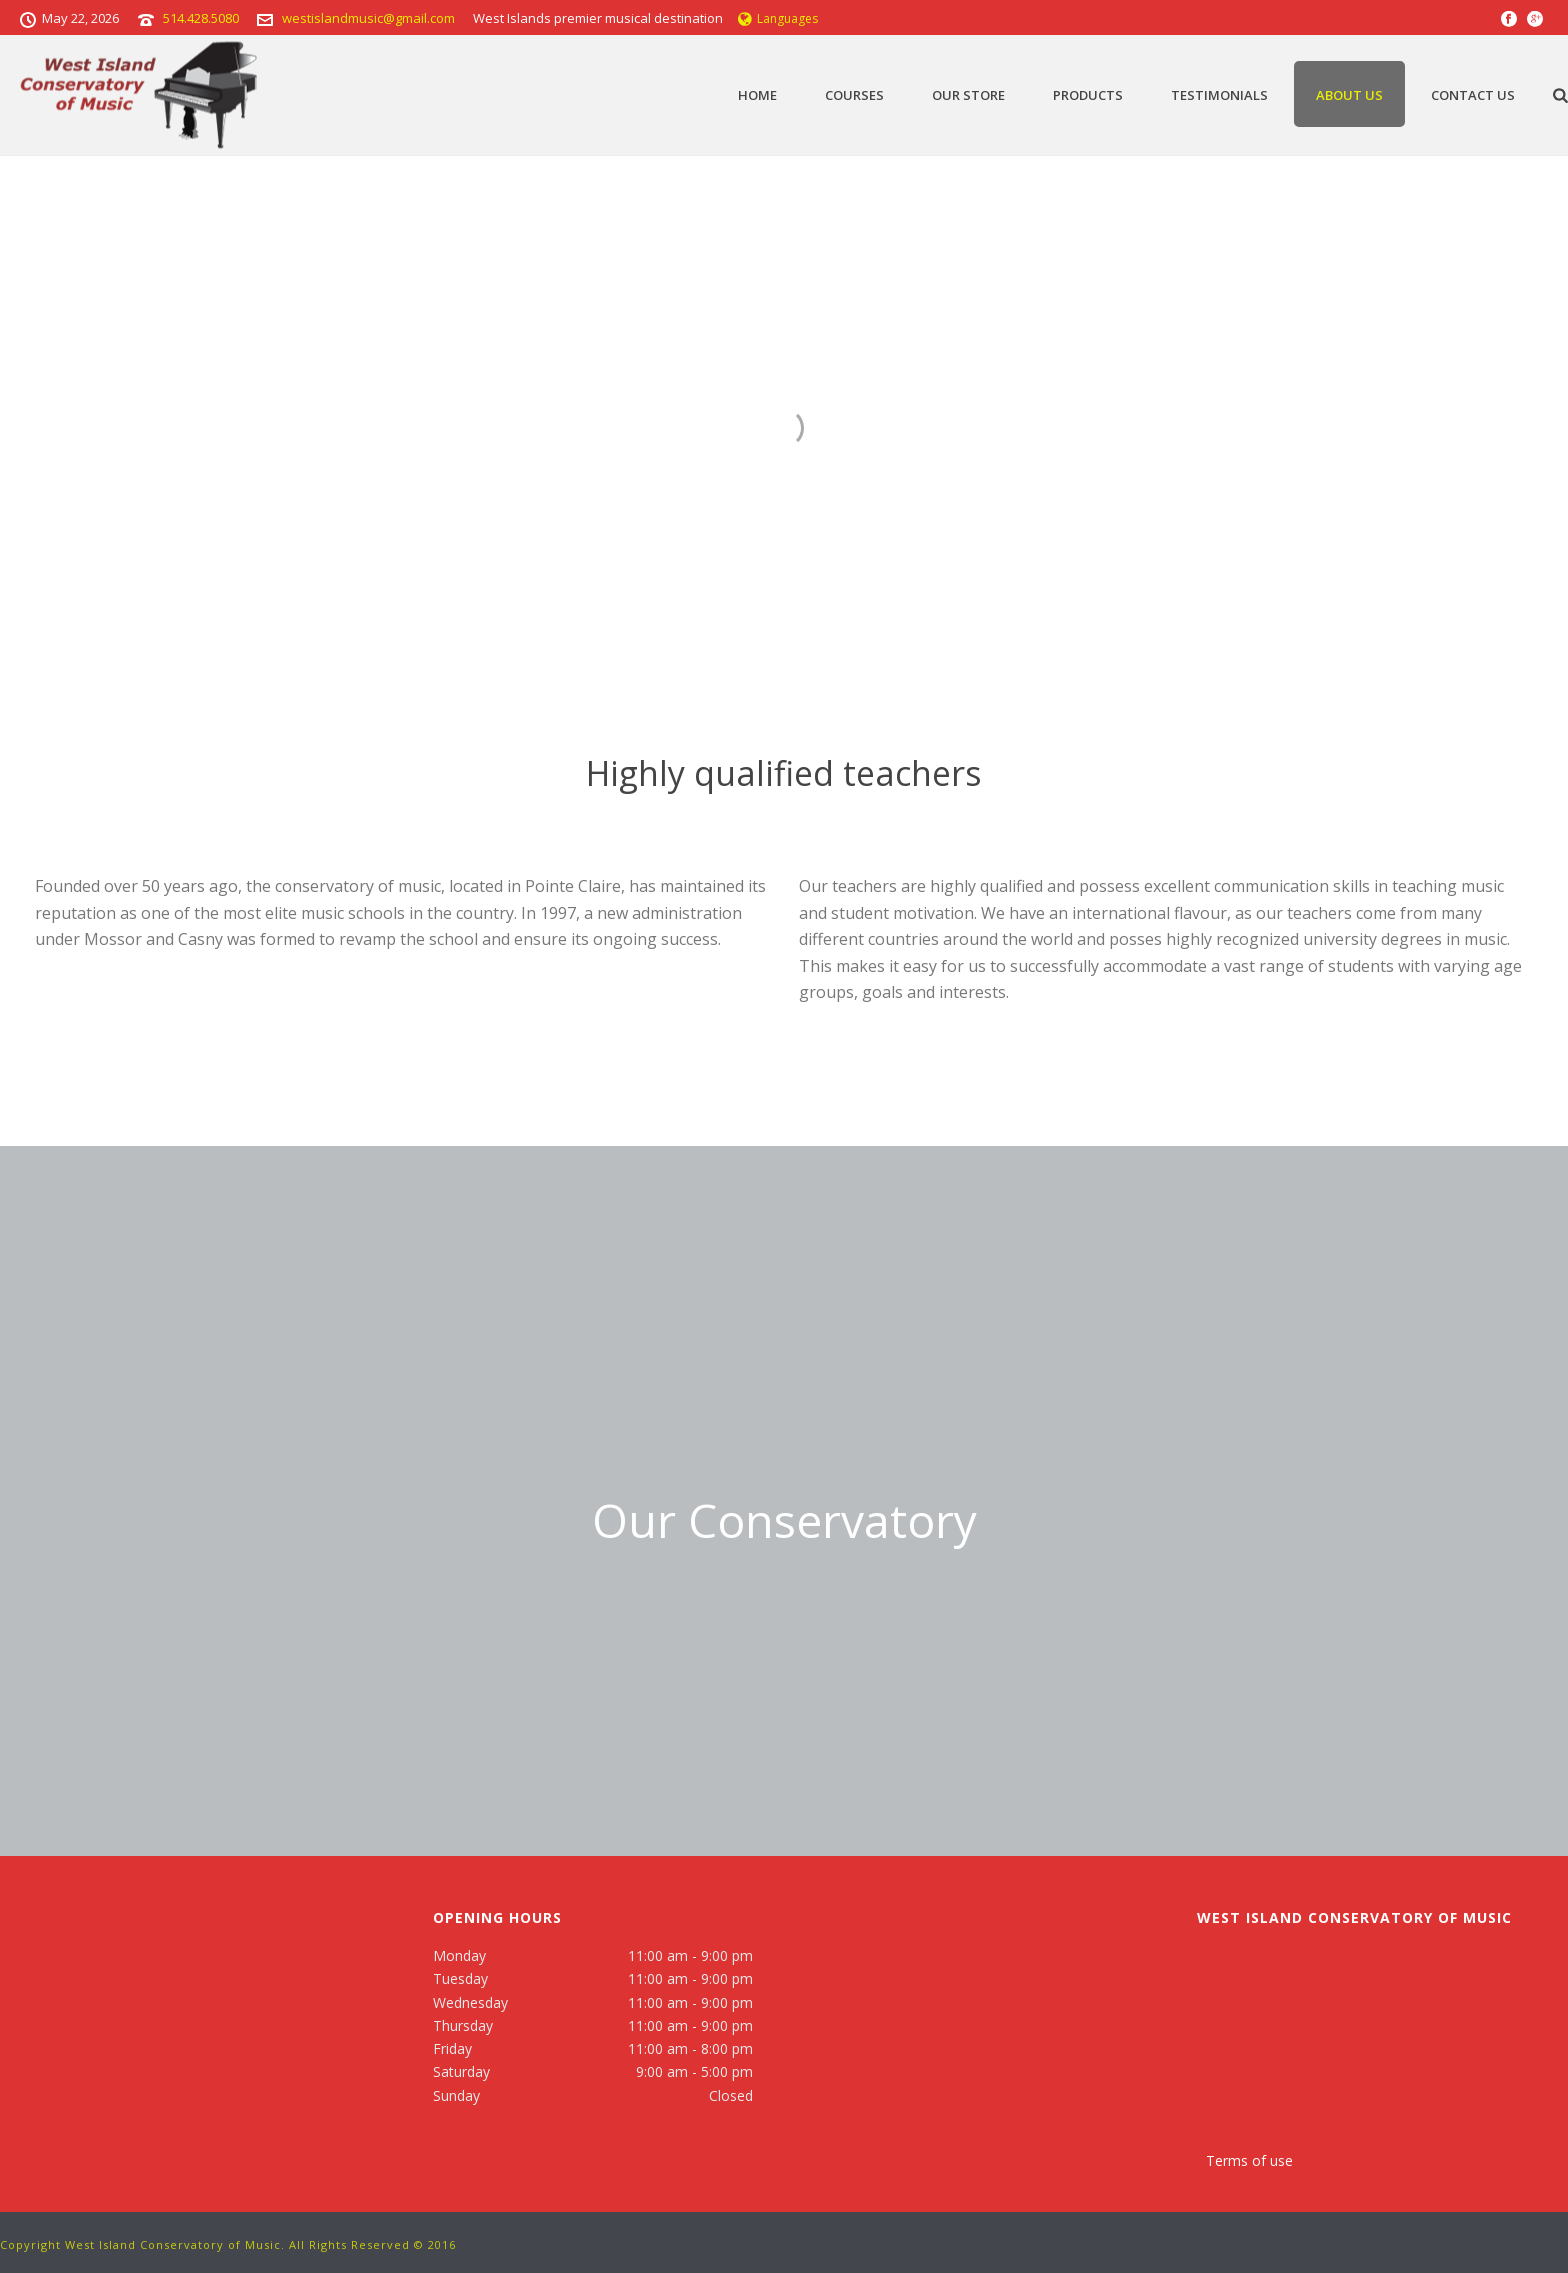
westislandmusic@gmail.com (368, 18)
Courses (854, 95)
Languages (778, 18)
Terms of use (1249, 2160)
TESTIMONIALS (1219, 95)
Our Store (968, 95)
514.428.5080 (201, 18)
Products (1088, 95)
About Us (1349, 95)
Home (757, 95)
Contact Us (1473, 95)
